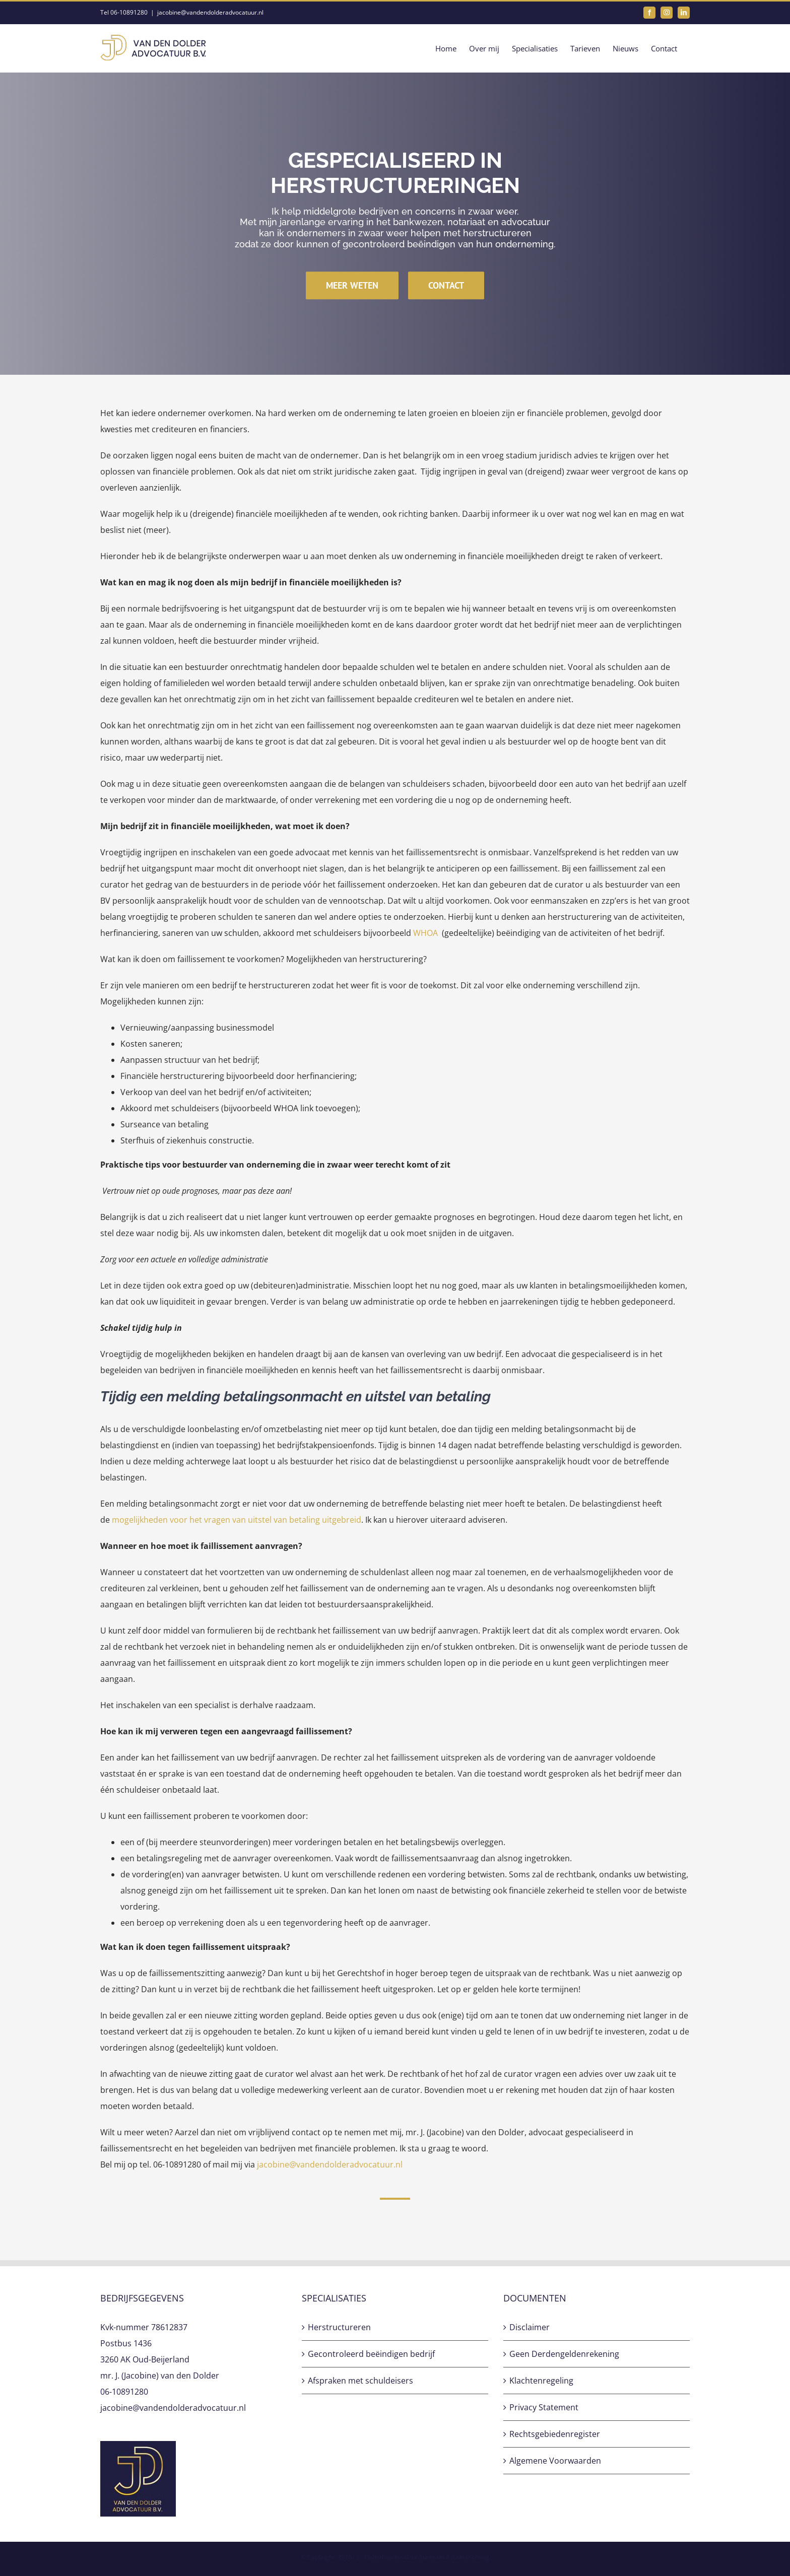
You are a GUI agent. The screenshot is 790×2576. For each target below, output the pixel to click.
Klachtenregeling (541, 2380)
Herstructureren (339, 2327)
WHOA (425, 932)
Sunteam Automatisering (454, 2557)
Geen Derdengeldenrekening (564, 2353)
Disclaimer (529, 2327)
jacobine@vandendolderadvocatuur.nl (210, 12)
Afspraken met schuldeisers (360, 2380)
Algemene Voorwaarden (555, 2460)
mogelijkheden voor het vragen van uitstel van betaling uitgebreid (236, 1519)
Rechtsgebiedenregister (554, 2433)
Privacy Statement (543, 2407)
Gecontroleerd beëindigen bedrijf (371, 2353)
